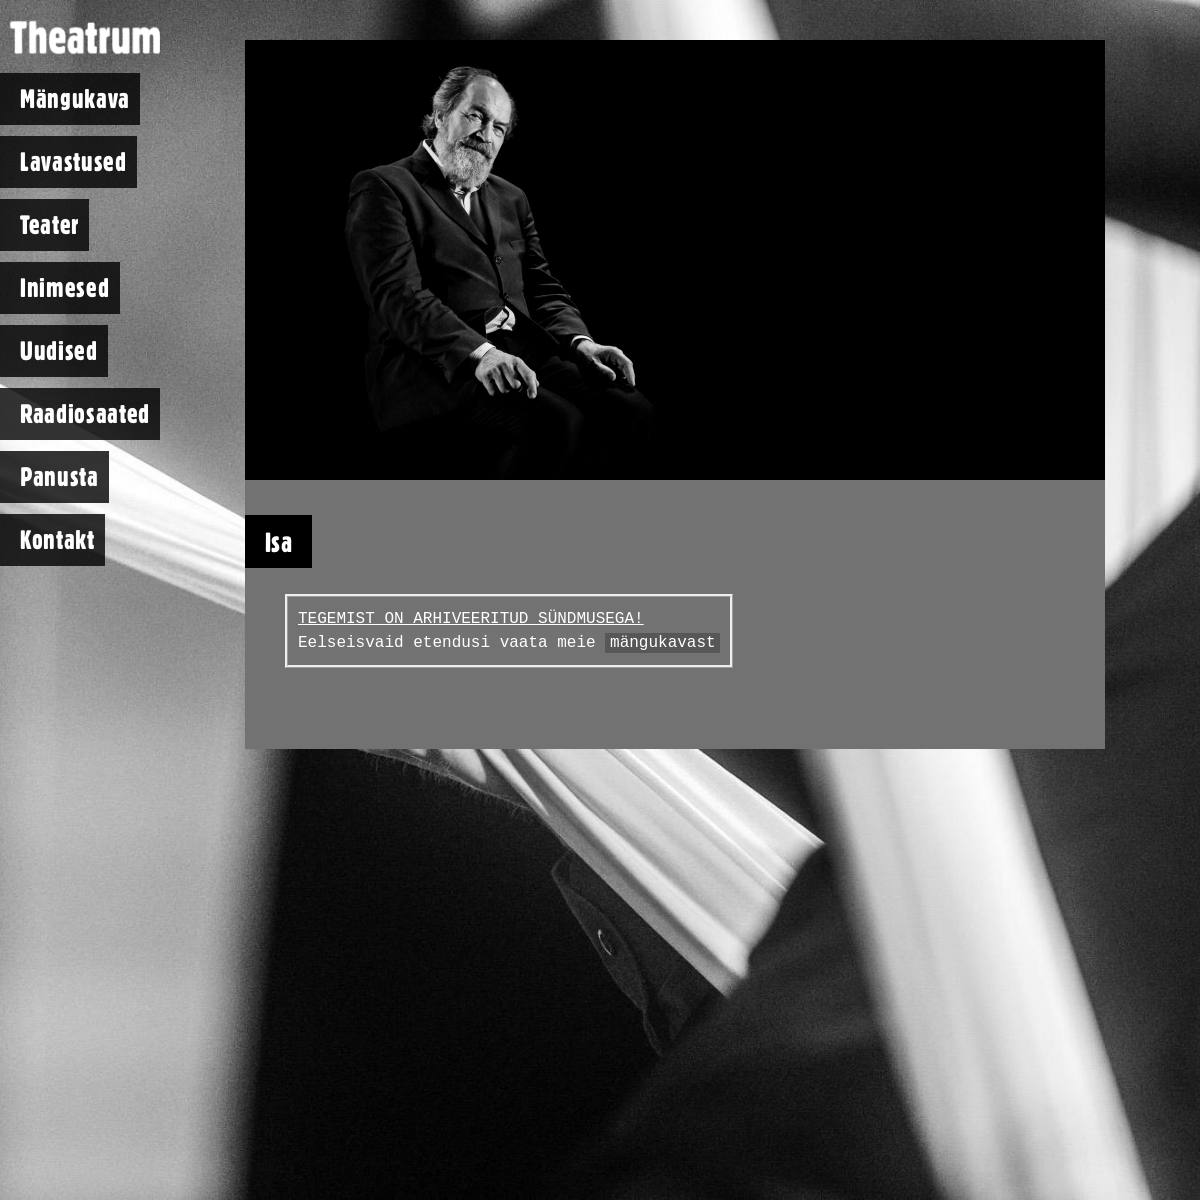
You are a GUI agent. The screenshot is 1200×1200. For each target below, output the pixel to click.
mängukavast (663, 643)
